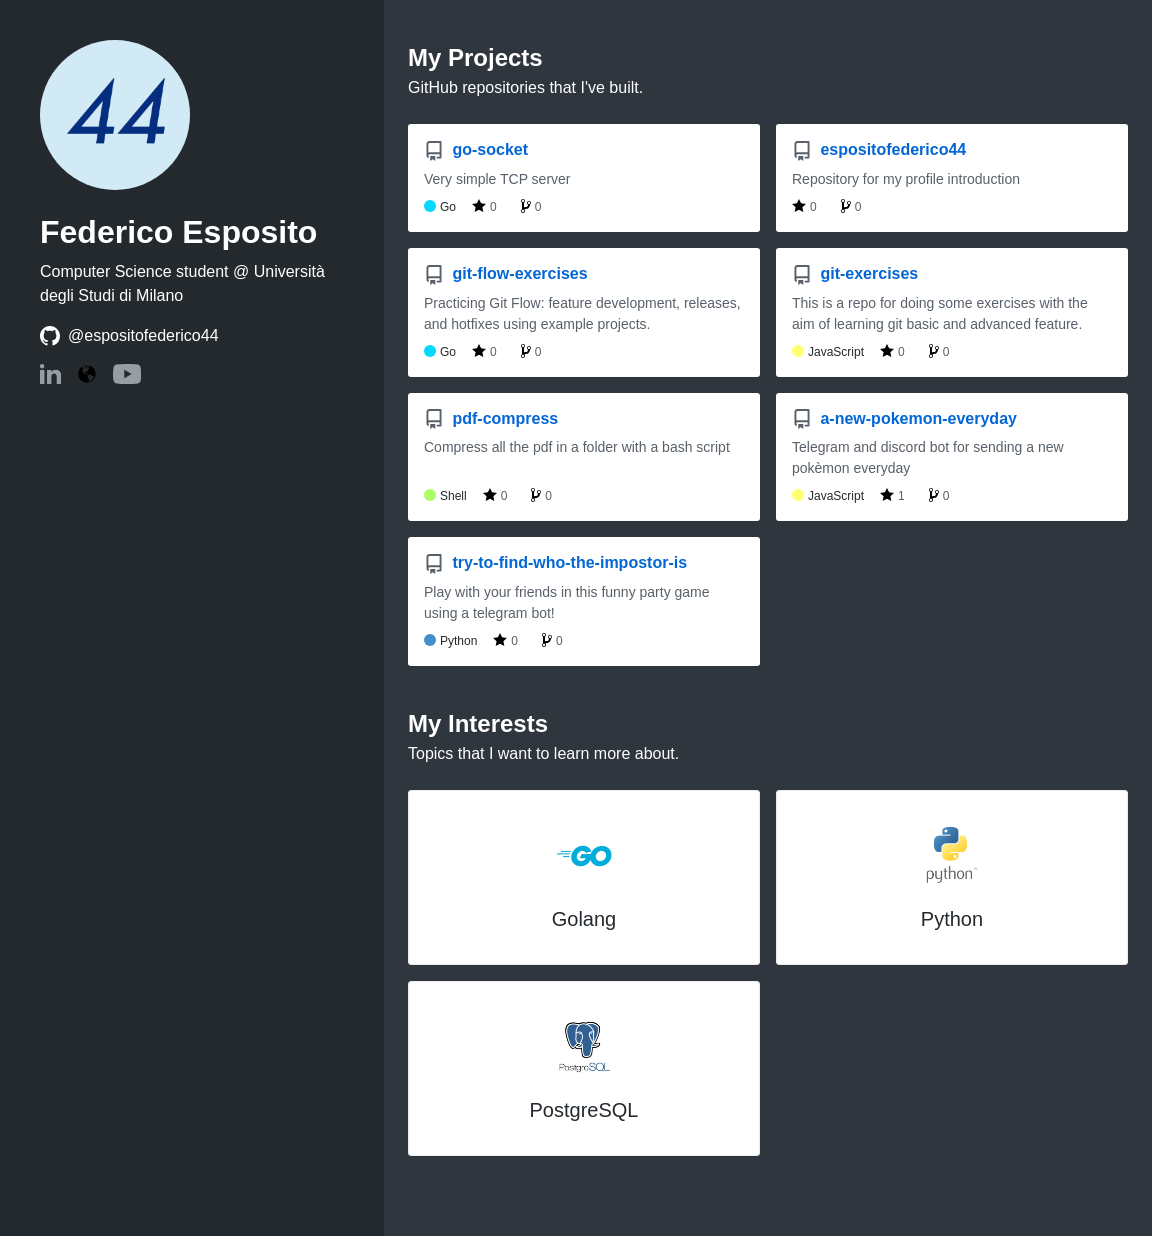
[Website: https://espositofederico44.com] (87, 375)
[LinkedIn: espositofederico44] (50, 378)
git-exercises (855, 273)
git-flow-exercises (506, 273)
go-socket (476, 149)
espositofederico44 (879, 149)
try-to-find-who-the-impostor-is (555, 562)
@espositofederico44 (143, 335)
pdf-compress (491, 418)
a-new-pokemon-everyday (904, 418)
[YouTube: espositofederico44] (127, 378)
